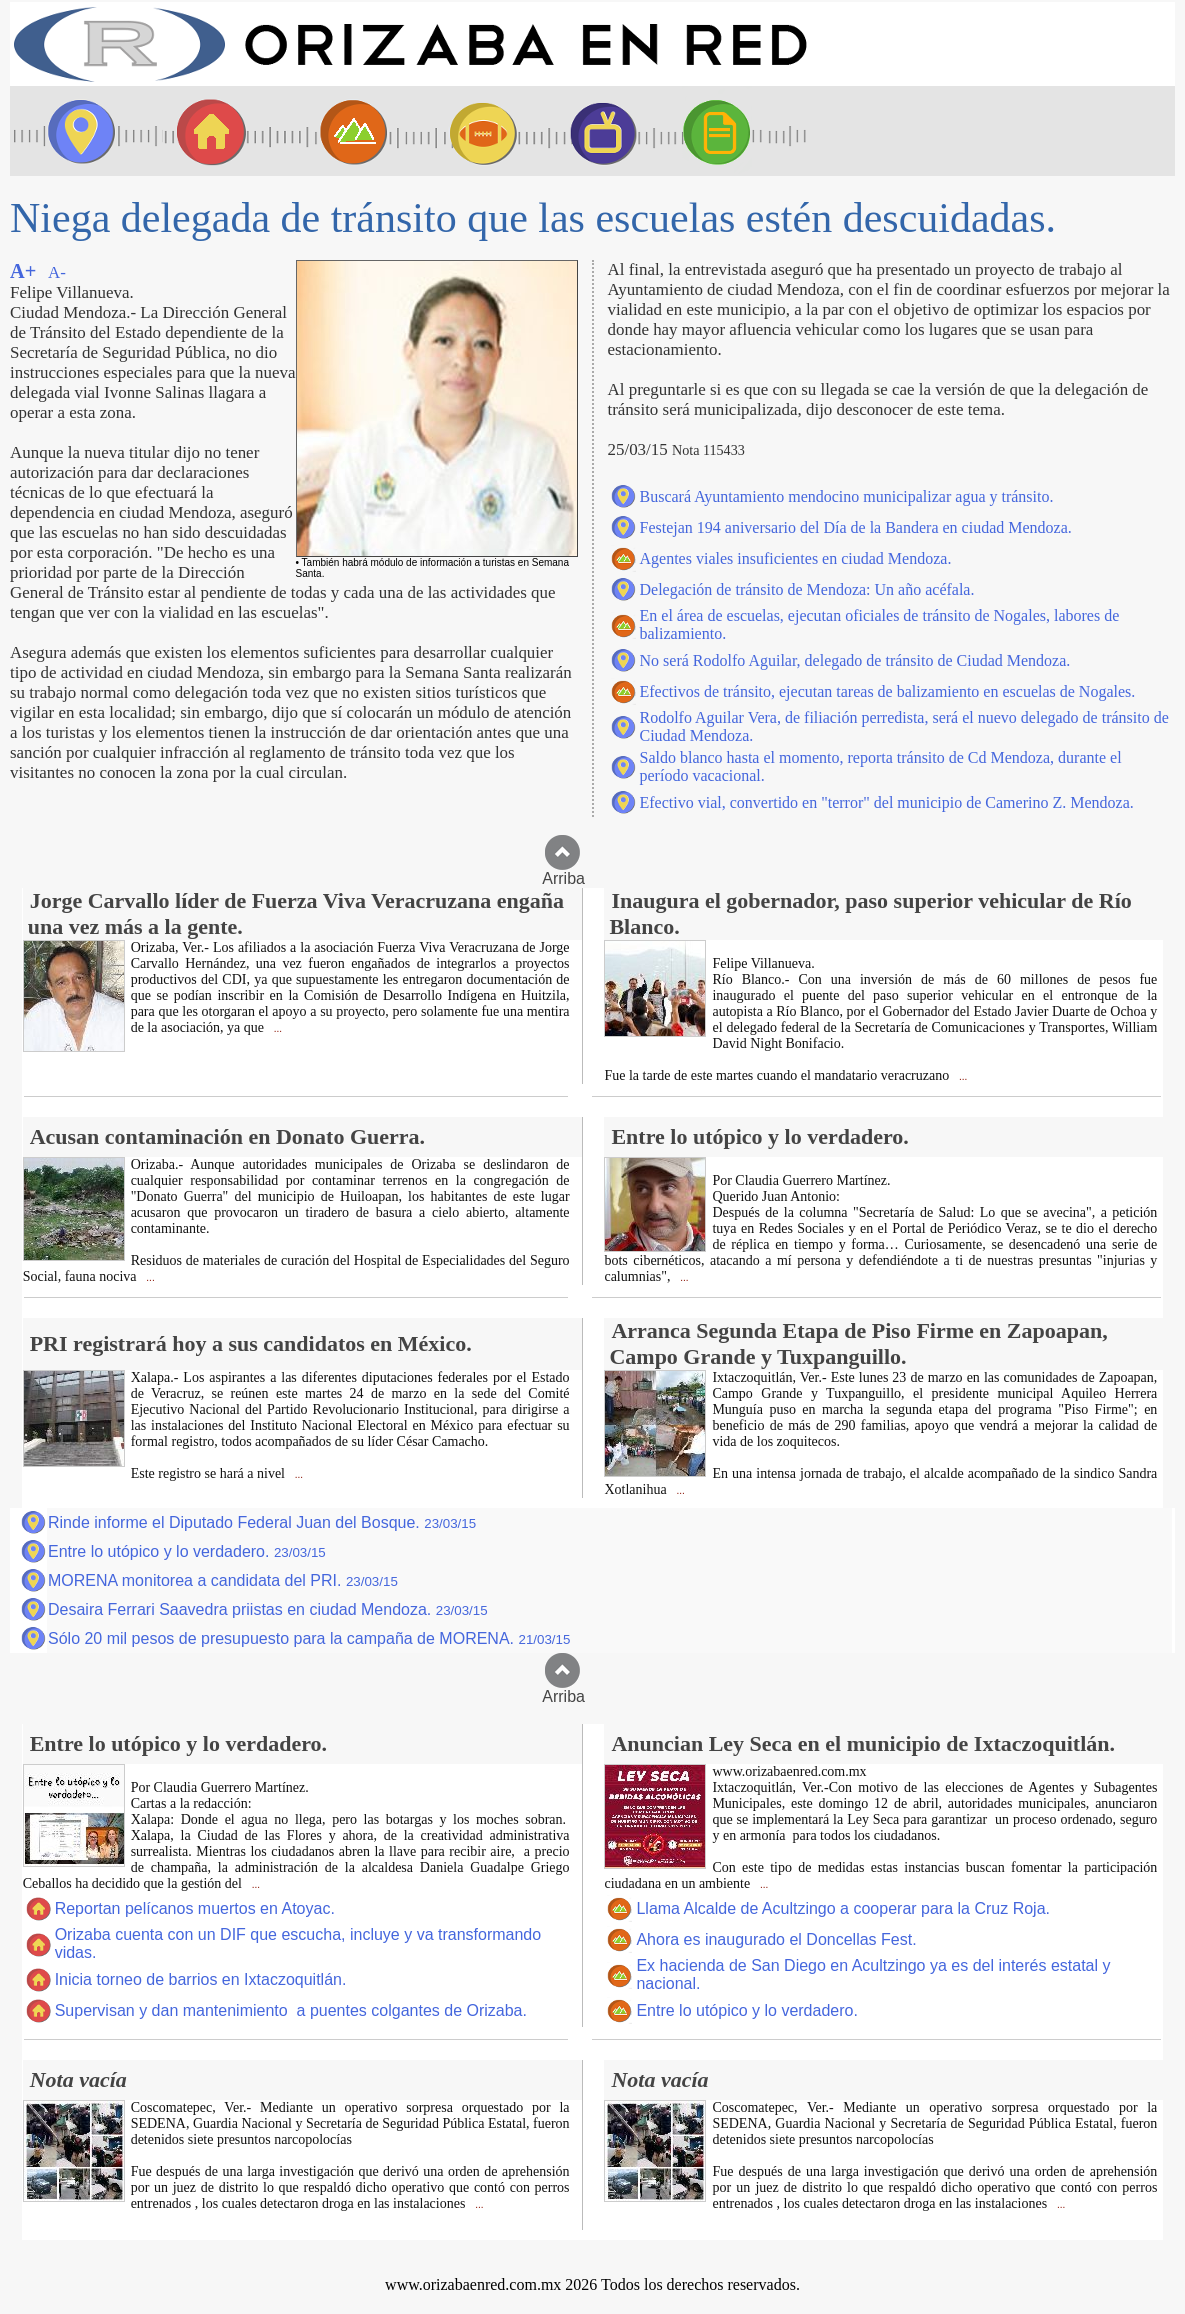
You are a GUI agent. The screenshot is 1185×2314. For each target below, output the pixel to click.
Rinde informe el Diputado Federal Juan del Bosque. (262, 1522)
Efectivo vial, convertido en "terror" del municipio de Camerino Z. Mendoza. (887, 802)
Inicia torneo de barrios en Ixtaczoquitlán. (201, 1979)
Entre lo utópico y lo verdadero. (187, 1551)
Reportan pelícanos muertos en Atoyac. (195, 1908)
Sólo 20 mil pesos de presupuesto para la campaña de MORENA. (309, 1638)
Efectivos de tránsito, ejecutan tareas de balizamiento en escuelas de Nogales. (888, 691)
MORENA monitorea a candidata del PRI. (223, 1580)
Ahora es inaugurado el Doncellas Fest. (776, 1939)
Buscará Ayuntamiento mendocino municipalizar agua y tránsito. (847, 496)
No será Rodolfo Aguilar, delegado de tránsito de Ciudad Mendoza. (855, 660)
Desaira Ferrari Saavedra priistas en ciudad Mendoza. (268, 1609)
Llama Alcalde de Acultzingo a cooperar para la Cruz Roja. (843, 1908)
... (276, 1028)
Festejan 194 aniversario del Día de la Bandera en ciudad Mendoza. (856, 527)
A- (57, 272)
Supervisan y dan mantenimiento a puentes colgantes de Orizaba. (291, 2010)
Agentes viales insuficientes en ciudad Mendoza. (796, 558)
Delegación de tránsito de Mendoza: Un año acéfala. (807, 589)
